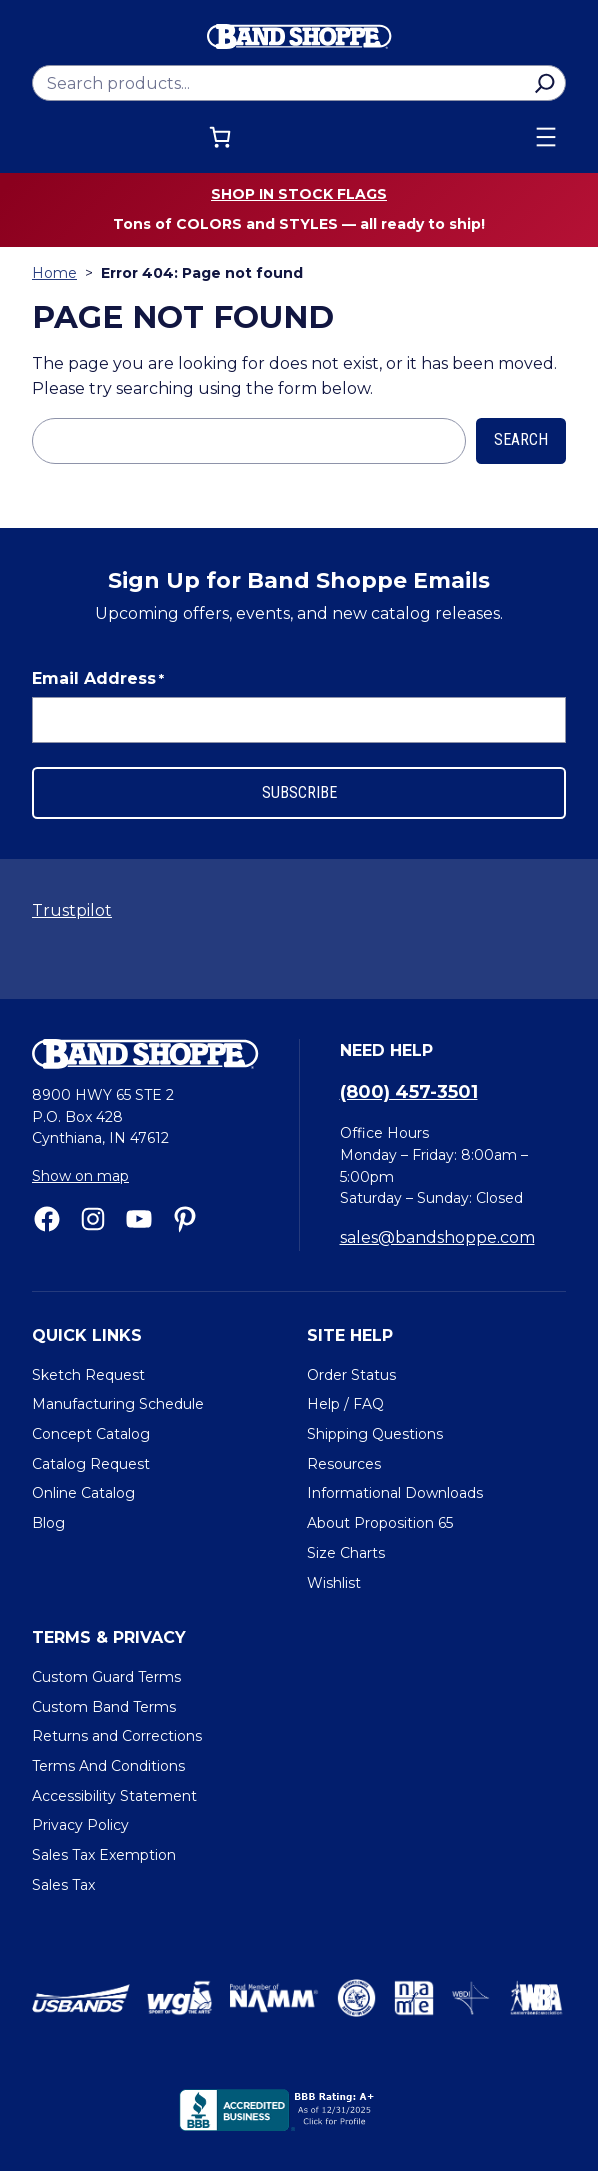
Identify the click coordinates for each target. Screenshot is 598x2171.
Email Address (98, 679)
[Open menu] (546, 137)
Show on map (80, 1176)
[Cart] (220, 137)
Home (54, 273)
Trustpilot (72, 910)
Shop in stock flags (299, 194)
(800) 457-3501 (409, 1092)
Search (521, 439)
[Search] (544, 83)
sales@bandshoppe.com (437, 1237)
